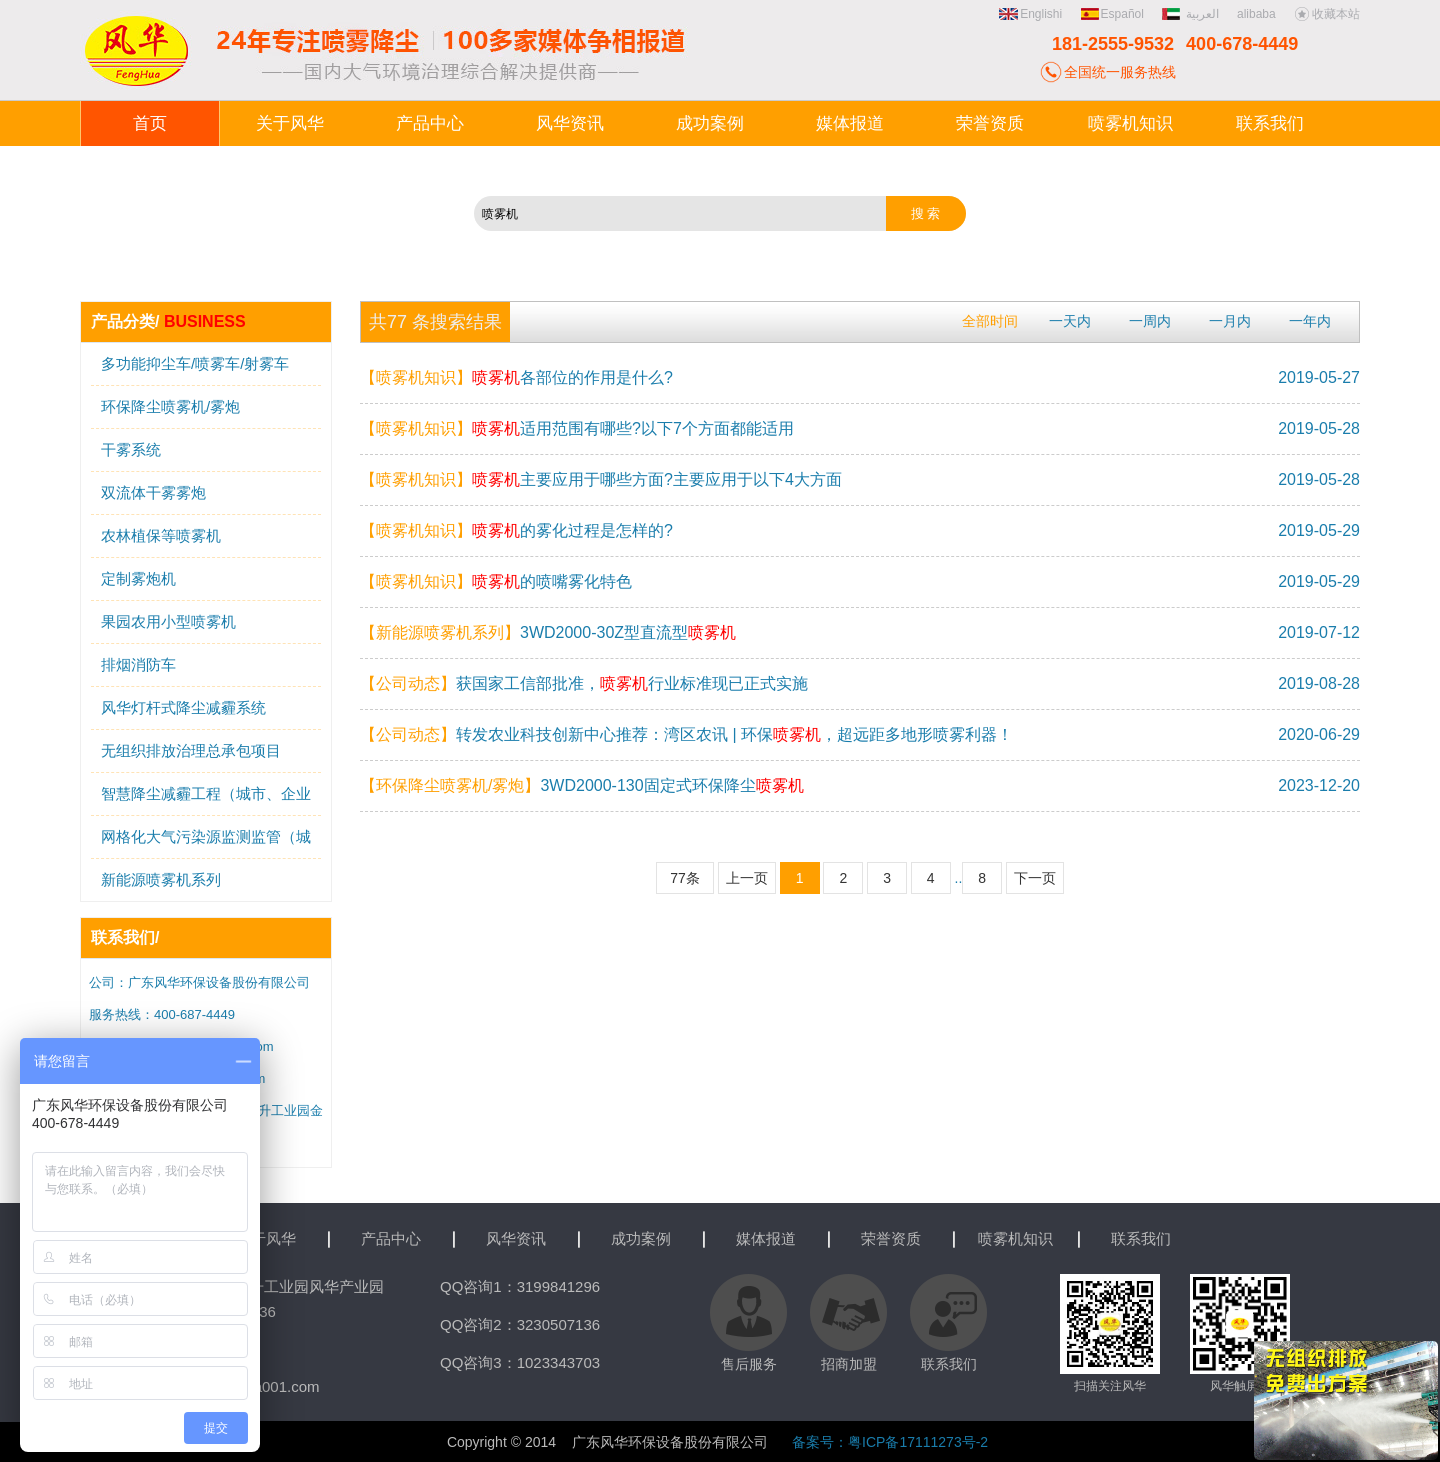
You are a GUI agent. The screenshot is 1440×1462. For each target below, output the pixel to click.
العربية (1192, 14)
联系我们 (1141, 1238)
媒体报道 (766, 1238)
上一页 (747, 878)
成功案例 (641, 1238)
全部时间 (990, 321)
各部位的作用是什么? (516, 377)
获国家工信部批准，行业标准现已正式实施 (584, 683)
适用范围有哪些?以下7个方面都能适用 (577, 428)
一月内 (1230, 321)
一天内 (1070, 321)
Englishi (1030, 14)
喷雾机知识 (1015, 1238)
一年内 (1310, 321)
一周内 (1150, 321)
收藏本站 (1327, 14)
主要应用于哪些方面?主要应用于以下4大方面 (601, 479)
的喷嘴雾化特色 (496, 581)
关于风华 (266, 1238)
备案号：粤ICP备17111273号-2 (890, 1442)
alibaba (1256, 14)
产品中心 (391, 1238)
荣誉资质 (891, 1238)
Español (1112, 14)
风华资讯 (516, 1238)
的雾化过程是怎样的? (516, 530)
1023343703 (558, 1362)
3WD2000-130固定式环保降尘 (582, 785)
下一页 (1035, 878)
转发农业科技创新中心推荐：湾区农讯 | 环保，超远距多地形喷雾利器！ (686, 734)
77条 (685, 878)
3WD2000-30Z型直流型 (548, 632)
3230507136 (558, 1324)
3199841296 (558, 1286)
